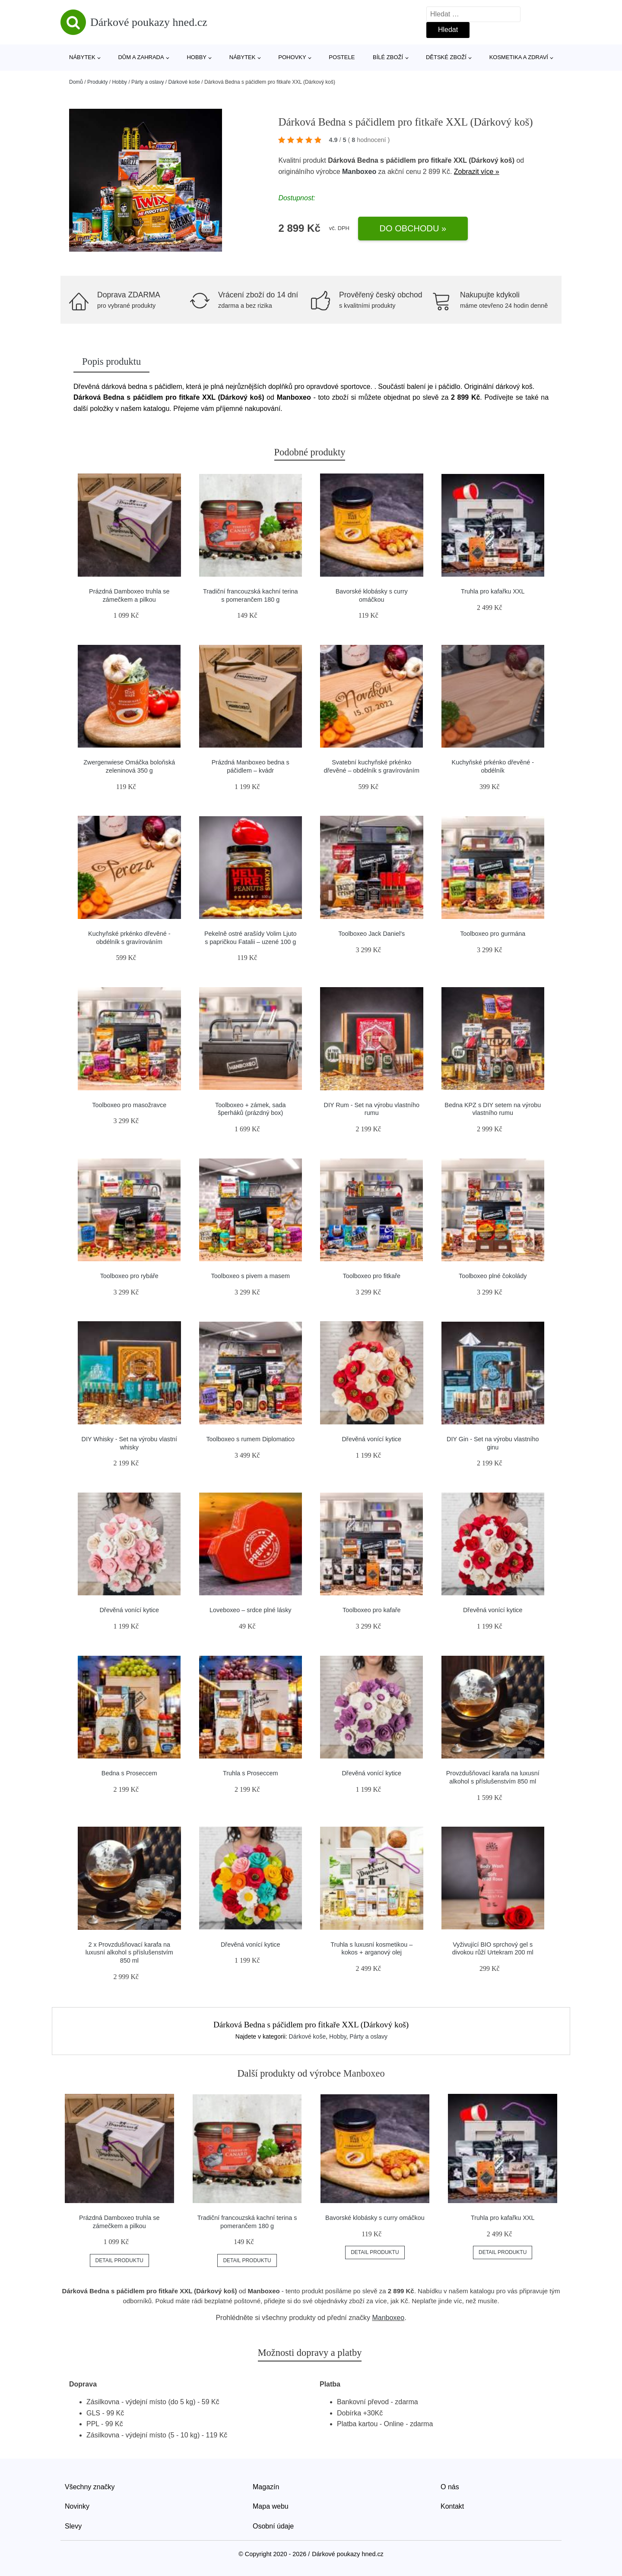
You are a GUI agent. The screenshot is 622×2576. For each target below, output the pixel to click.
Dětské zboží (446, 57)
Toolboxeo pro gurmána (492, 933)
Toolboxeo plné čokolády (493, 1275)
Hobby (196, 57)
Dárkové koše (184, 82)
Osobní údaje (273, 2526)
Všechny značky (90, 2487)
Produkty (97, 82)
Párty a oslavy (147, 82)
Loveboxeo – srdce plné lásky (250, 1610)
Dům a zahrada (141, 57)
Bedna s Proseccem (129, 1773)
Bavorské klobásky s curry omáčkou (375, 2217)
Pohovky (292, 57)
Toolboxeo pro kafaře (371, 1610)
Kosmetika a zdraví (518, 57)
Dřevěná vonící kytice (371, 1439)
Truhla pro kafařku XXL (492, 591)
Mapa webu (271, 2506)
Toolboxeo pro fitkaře (371, 1275)
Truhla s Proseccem (250, 1773)
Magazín (266, 2487)
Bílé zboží (388, 57)
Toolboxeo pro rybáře (129, 1275)
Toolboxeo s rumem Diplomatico (250, 1439)
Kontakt (452, 2506)
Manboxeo (359, 171)
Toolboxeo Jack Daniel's (371, 933)
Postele (342, 57)
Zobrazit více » (476, 171)
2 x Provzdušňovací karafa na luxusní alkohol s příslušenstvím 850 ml (129, 1952)
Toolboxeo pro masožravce (129, 1105)
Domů (76, 82)
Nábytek (82, 57)
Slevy (73, 2526)
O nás (450, 2487)
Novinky (77, 2506)
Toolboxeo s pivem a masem (250, 1275)
